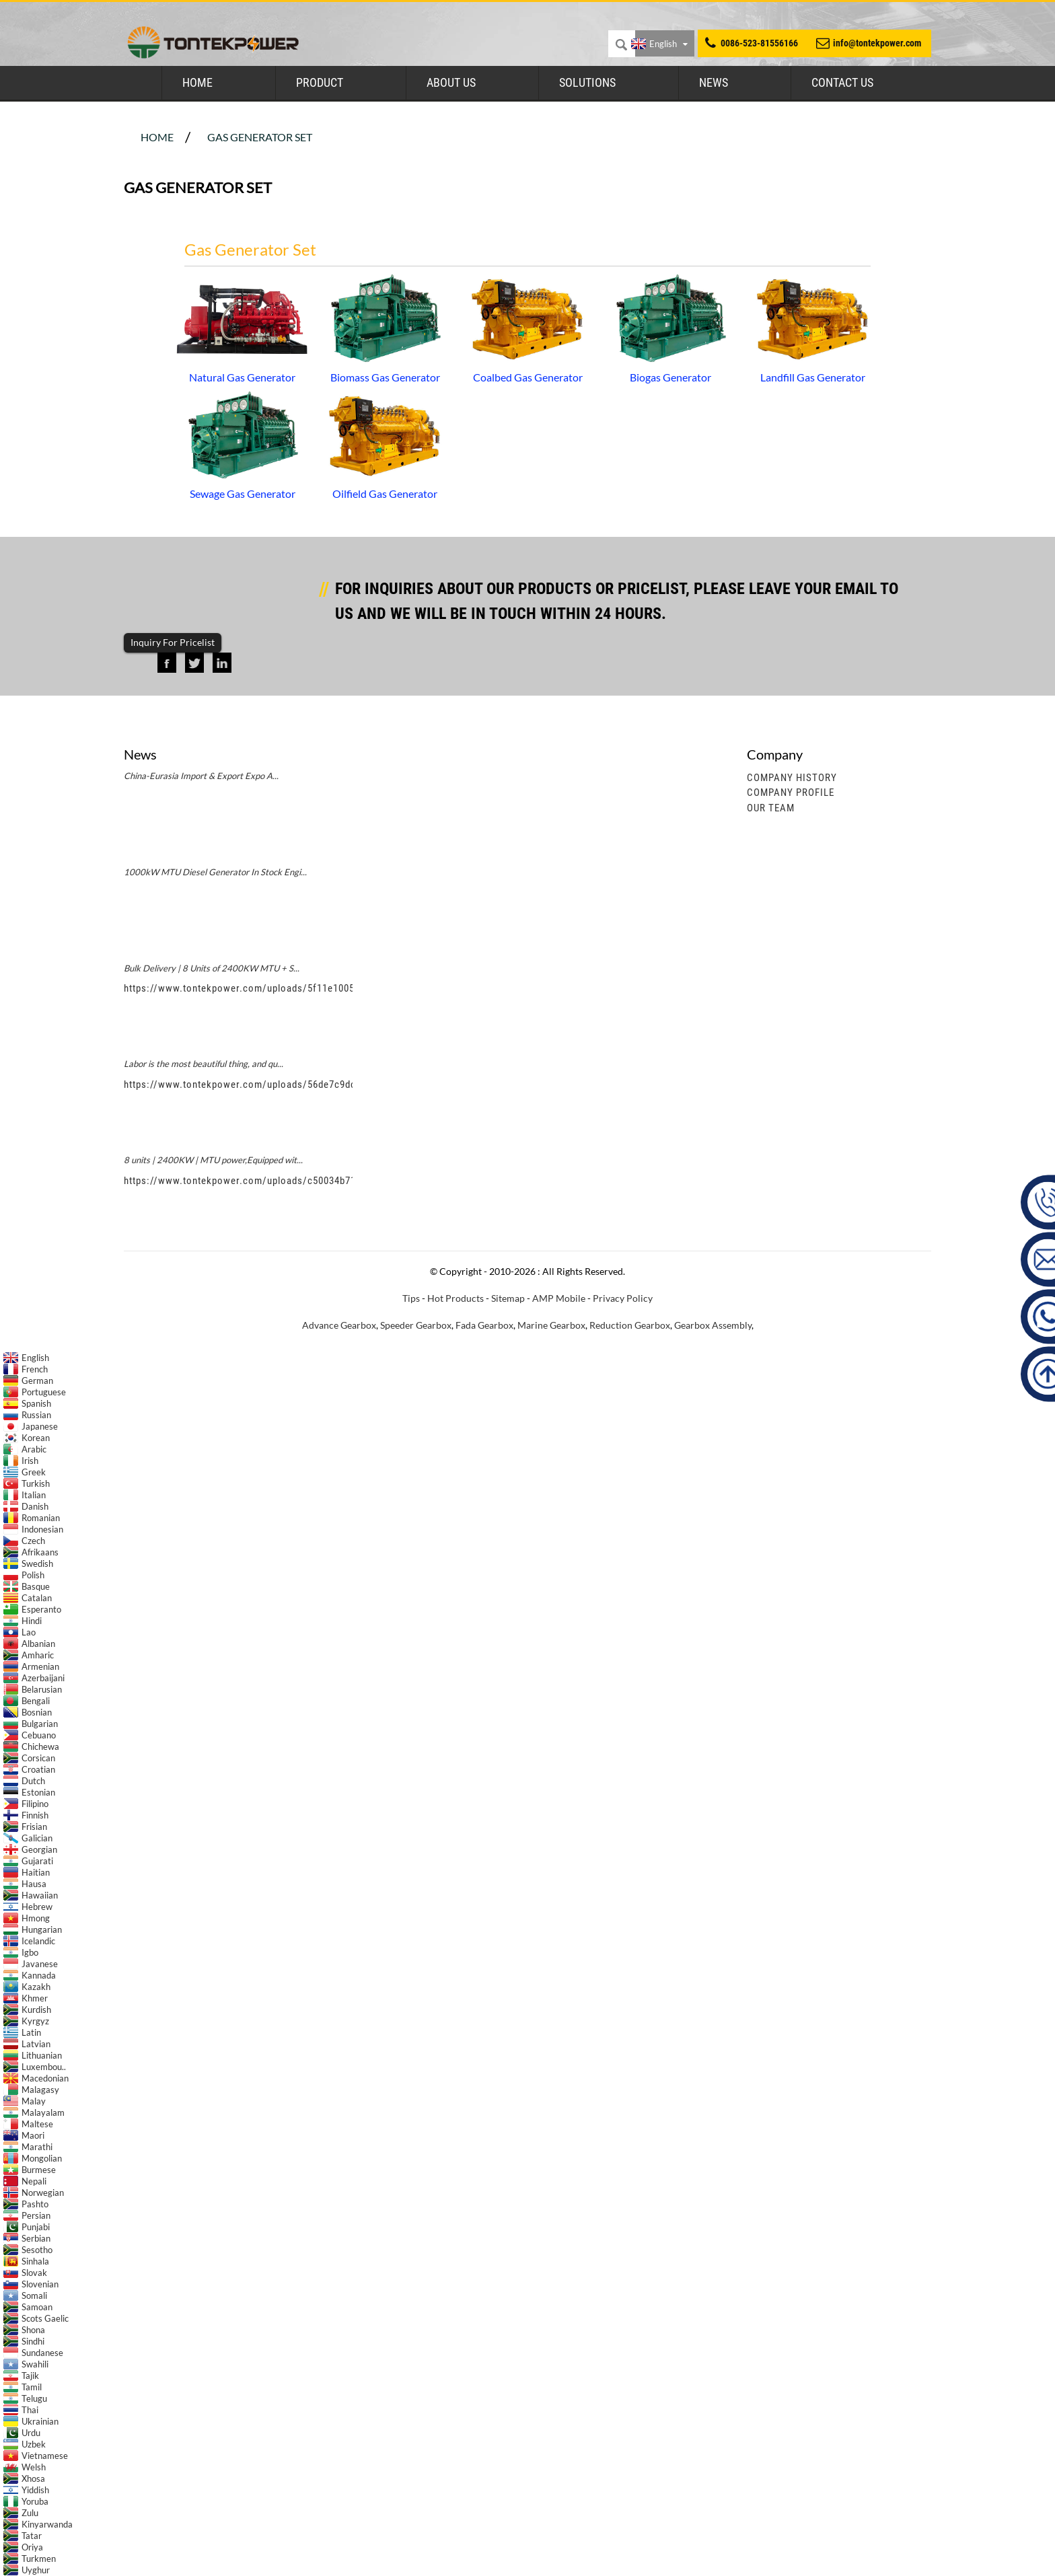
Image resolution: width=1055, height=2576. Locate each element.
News (713, 82)
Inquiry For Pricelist (173, 642)
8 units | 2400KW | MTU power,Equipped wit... (213, 1159)
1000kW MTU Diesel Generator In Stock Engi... (215, 872)
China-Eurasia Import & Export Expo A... (201, 775)
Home (197, 82)
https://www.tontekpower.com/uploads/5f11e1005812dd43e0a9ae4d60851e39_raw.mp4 (322, 988)
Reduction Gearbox (629, 1325)
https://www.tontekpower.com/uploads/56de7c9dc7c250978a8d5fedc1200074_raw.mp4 (322, 1084)
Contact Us (842, 82)
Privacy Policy (623, 1298)
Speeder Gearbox (415, 1325)
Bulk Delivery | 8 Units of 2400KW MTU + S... (211, 968)
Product (319, 82)
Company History (792, 778)
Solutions (587, 82)
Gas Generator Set (259, 137)
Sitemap (508, 1298)
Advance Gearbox (339, 1325)
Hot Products (455, 1298)
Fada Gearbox (484, 1325)
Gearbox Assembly (713, 1325)
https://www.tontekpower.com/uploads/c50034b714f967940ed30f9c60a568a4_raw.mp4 (322, 1181)
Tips (411, 1298)
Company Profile (790, 792)
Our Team (771, 808)
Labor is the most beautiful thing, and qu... (203, 1063)
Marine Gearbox (551, 1325)
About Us (451, 82)
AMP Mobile (558, 1298)
